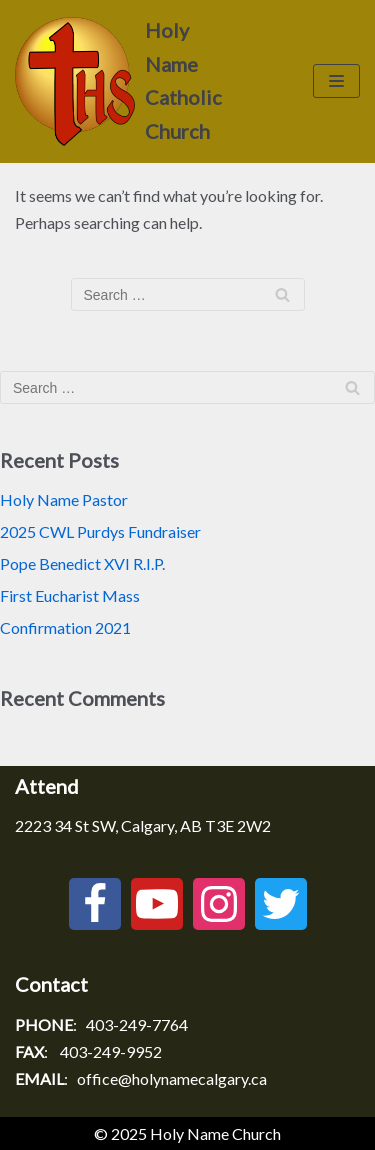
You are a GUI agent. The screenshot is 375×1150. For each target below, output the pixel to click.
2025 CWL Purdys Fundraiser (100, 531)
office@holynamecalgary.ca (172, 1078)
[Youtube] (157, 904)
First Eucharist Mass (70, 595)
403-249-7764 (137, 1024)
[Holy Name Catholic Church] (125, 81)
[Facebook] (95, 904)
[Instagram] (219, 904)
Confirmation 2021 (65, 627)
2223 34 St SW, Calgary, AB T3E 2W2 (143, 825)
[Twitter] (281, 904)
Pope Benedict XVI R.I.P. (82, 563)
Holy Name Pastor (64, 499)
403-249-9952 (111, 1051)
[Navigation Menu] (336, 81)
